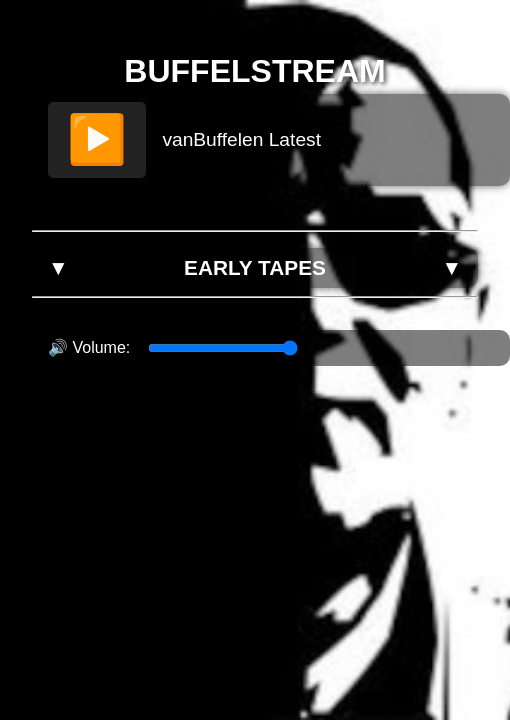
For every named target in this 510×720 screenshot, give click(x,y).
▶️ (97, 139)
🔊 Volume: (89, 347)
